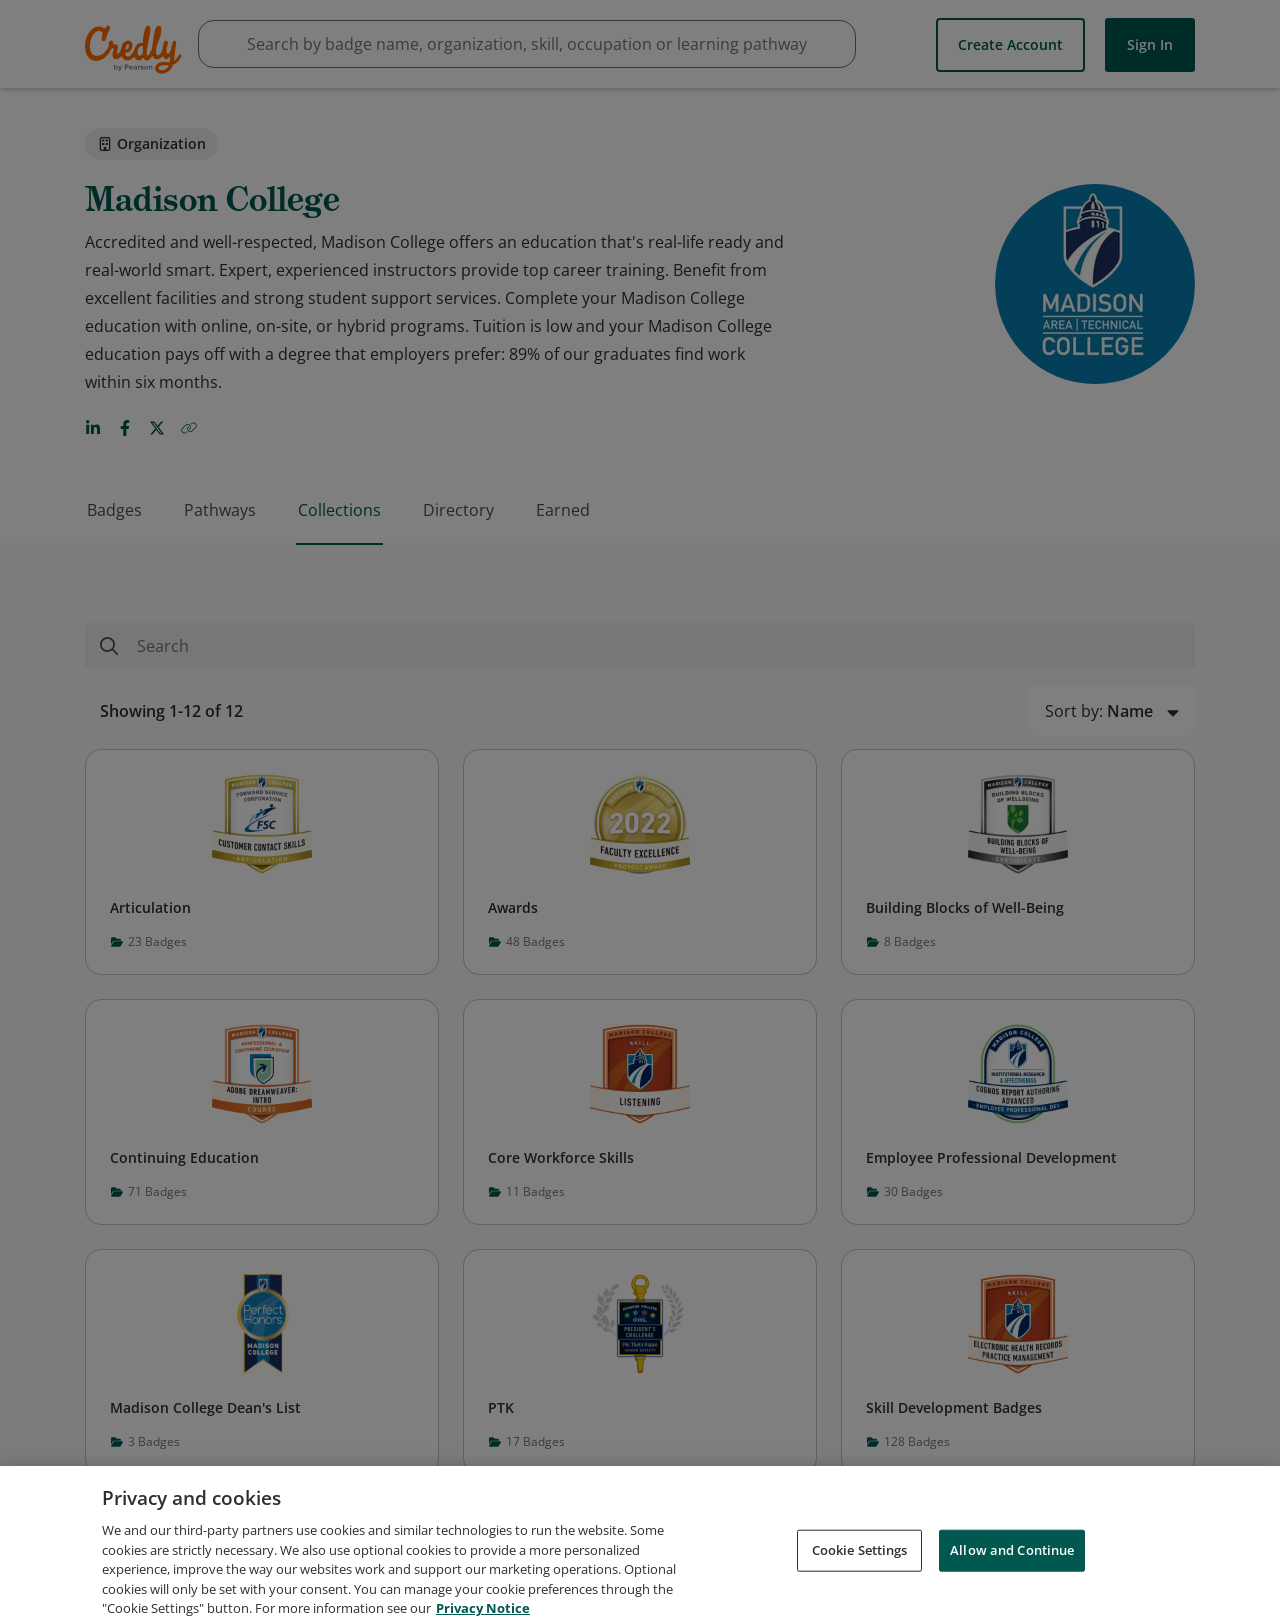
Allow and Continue (1012, 1565)
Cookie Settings (860, 1565)
